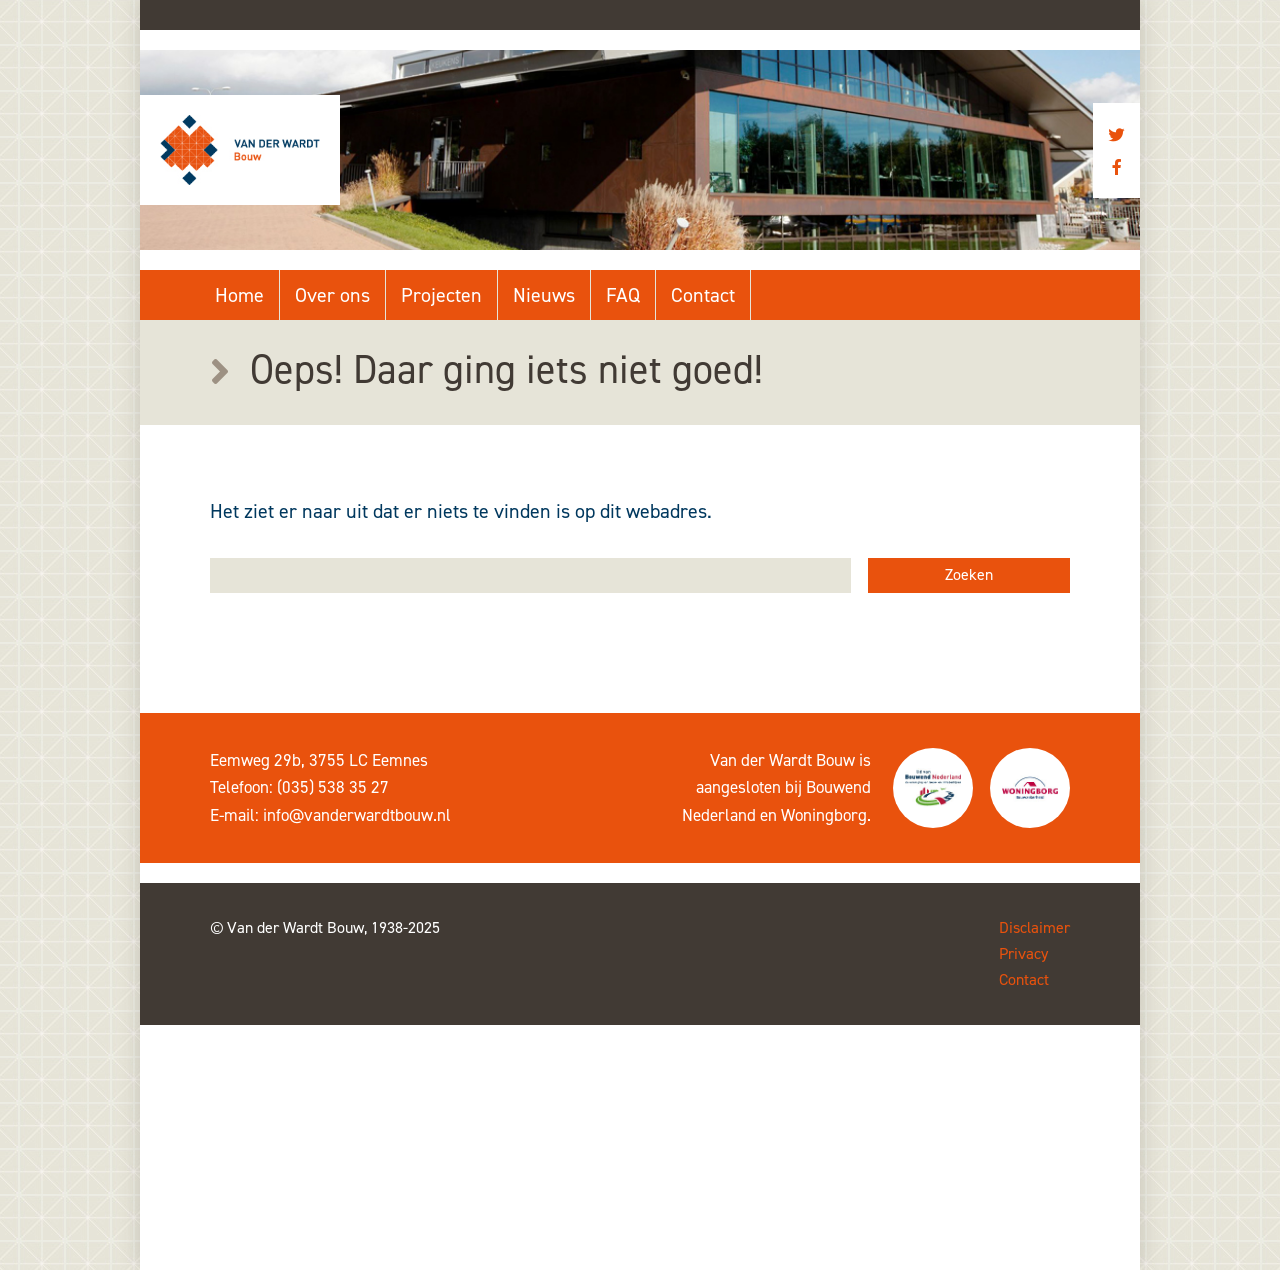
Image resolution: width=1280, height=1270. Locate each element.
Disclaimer (1034, 927)
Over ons (332, 295)
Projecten (441, 295)
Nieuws (544, 295)
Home (239, 295)
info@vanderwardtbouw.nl (357, 815)
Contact (703, 295)
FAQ (623, 295)
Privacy (1023, 953)
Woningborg (824, 815)
